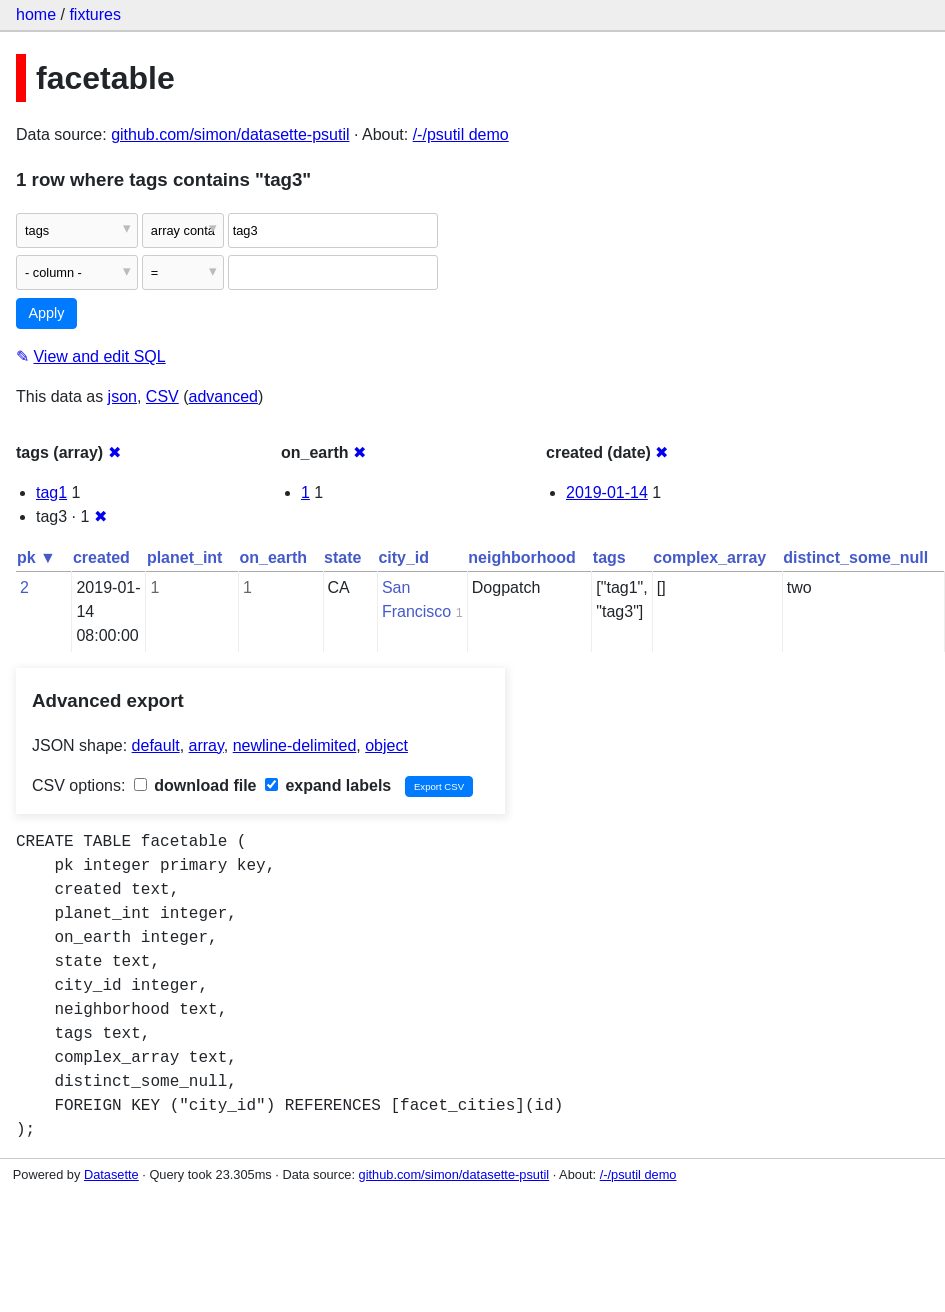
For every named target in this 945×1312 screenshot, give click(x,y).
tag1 (51, 492)
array (206, 745)
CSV (162, 396)
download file (195, 785)
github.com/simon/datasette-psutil (230, 134)
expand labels (328, 785)
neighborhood (522, 557)
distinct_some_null (855, 557)
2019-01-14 (607, 492)
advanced (223, 396)
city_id (403, 557)
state (342, 557)
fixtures (95, 14)
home (36, 14)
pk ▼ (36, 557)
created (101, 557)
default (156, 745)
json (122, 396)
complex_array (709, 557)
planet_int (185, 557)
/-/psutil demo (461, 134)
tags (609, 557)
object (386, 745)
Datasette (111, 1174)
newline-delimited (295, 745)
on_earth (273, 557)
